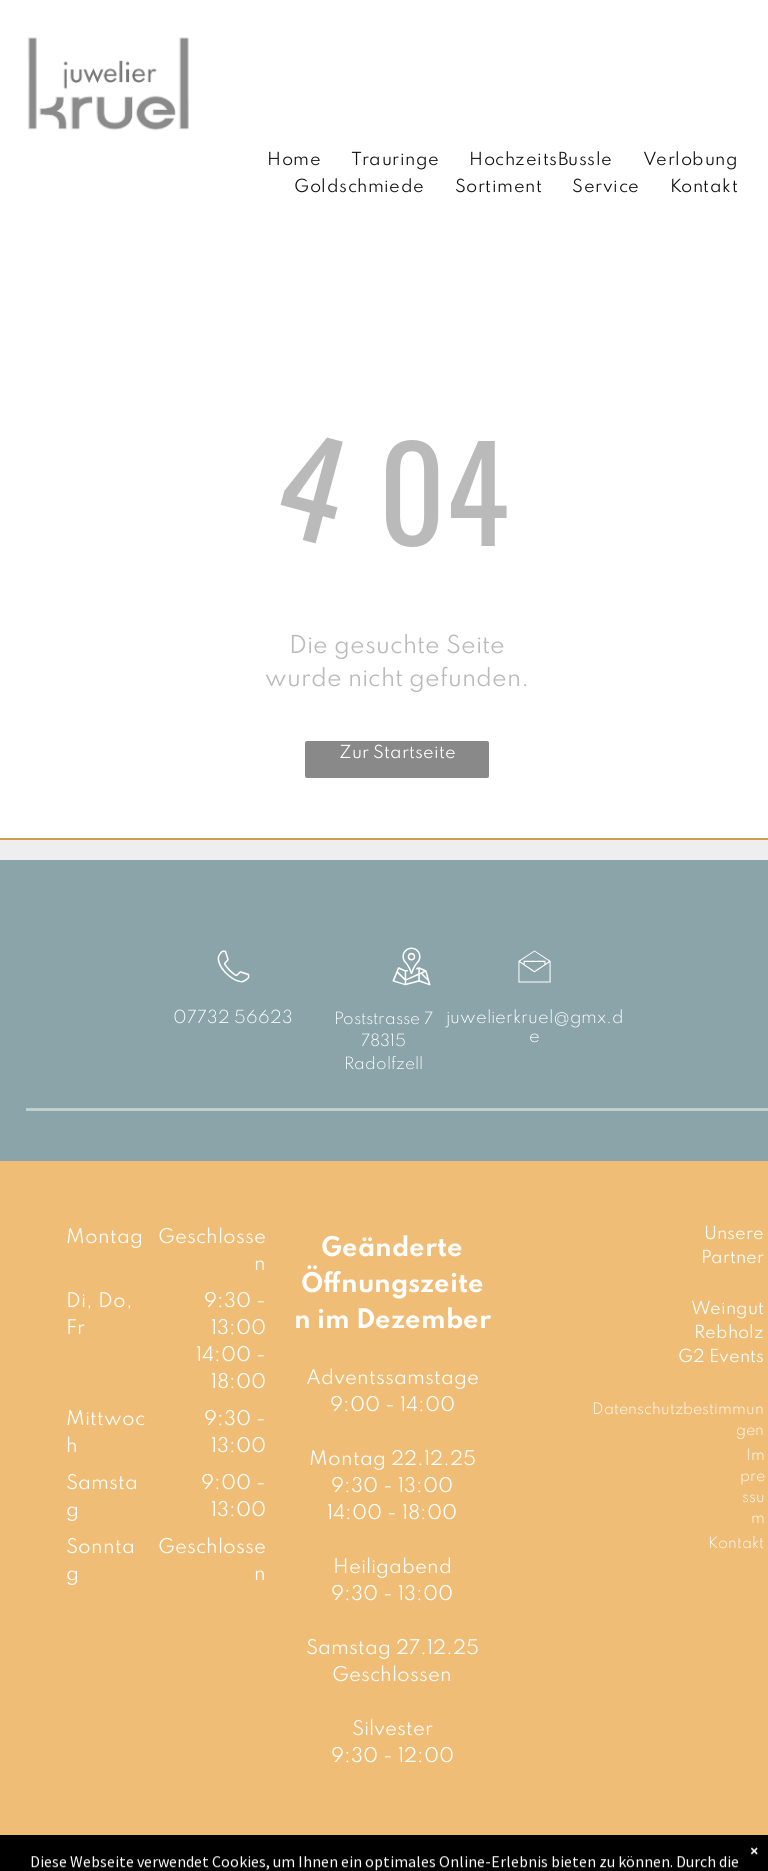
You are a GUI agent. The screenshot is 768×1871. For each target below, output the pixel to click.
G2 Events (721, 1357)
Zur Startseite (397, 753)
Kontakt (736, 1544)
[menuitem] (294, 160)
